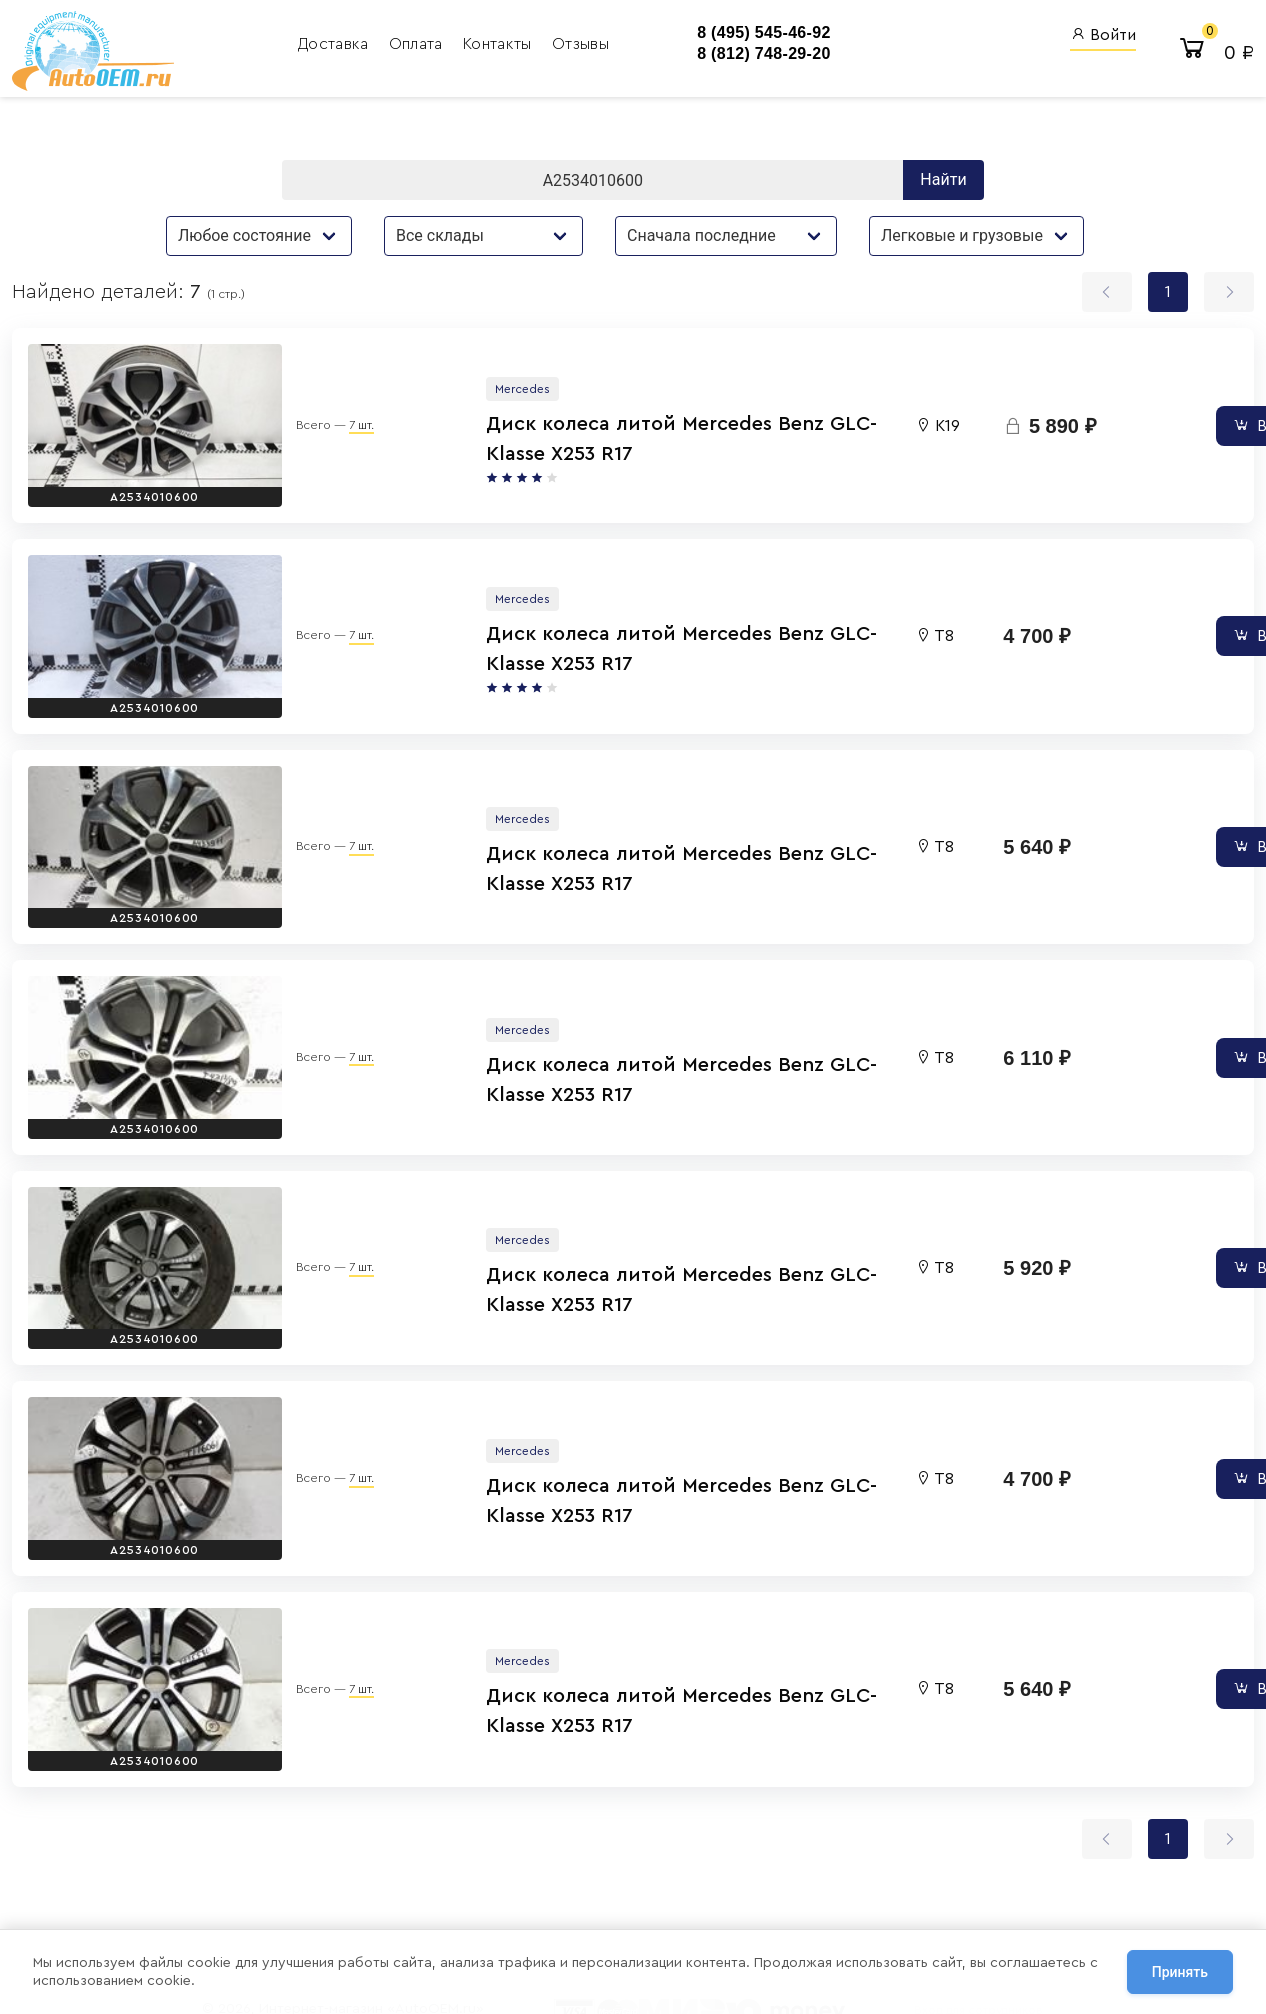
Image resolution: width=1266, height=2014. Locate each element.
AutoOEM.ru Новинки (775, 1878)
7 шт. (299, 410)
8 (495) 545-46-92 (729, 33)
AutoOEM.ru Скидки (771, 1905)
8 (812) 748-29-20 (729, 54)
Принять (1180, 1973)
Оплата (383, 45)
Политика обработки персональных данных (347, 1891)
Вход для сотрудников (972, 1786)
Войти (1103, 35)
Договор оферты (272, 1915)
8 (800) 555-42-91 (603, 1878)
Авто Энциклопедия (772, 1851)
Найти (943, 182)
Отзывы (545, 45)
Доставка (300, 45)
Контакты (464, 45)
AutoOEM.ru (744, 1824)
